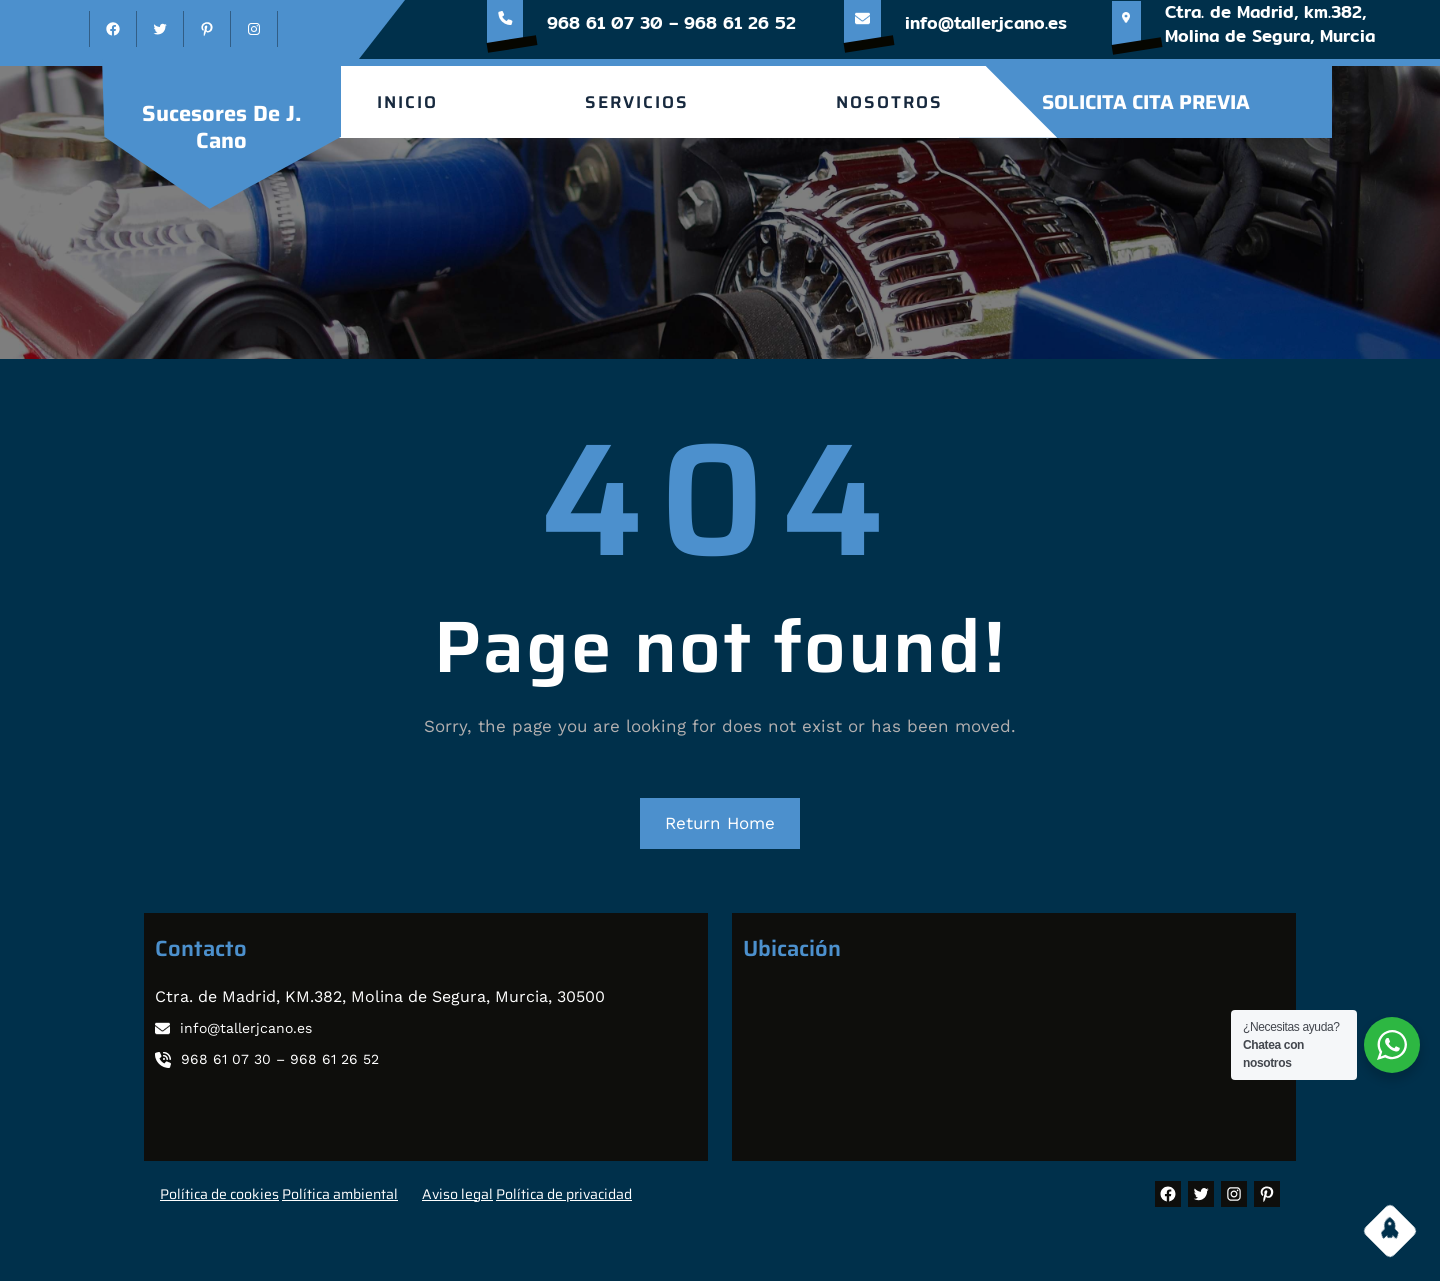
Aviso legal (457, 1194)
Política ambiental (340, 1194)
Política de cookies (219, 1194)
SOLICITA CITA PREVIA (1146, 102)
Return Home (720, 823)
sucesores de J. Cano (222, 126)
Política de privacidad (564, 1194)
